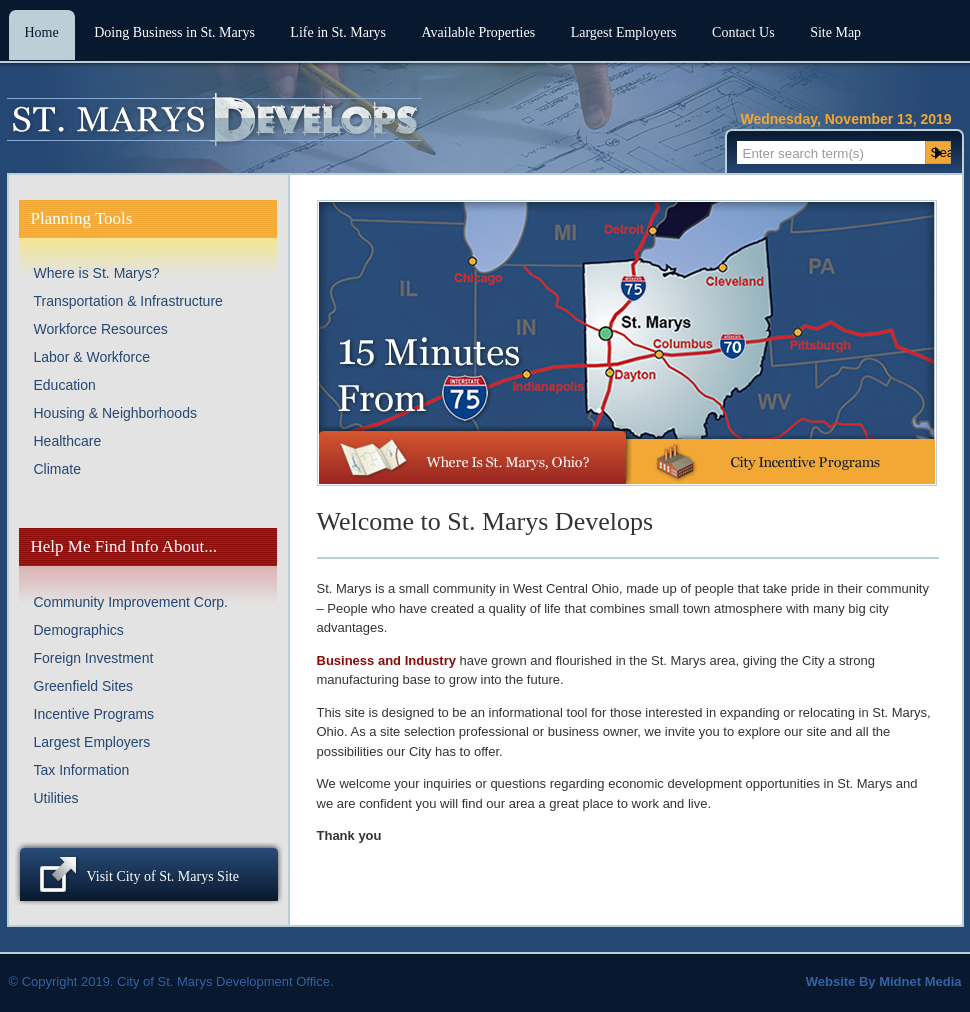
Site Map (835, 32)
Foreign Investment (94, 658)
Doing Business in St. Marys (174, 32)
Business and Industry (386, 660)
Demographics (79, 630)
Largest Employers (624, 32)
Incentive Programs (94, 714)
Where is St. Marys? (97, 273)
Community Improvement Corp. (131, 602)
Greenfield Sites (84, 686)
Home (42, 32)
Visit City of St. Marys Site (163, 876)
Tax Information (82, 770)
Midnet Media (920, 981)
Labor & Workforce (92, 357)
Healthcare (68, 441)
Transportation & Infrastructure (128, 301)
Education (65, 385)
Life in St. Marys (338, 32)
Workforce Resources (101, 329)
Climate (57, 469)
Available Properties (479, 32)
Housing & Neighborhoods (115, 413)
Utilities (56, 798)
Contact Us (743, 32)
